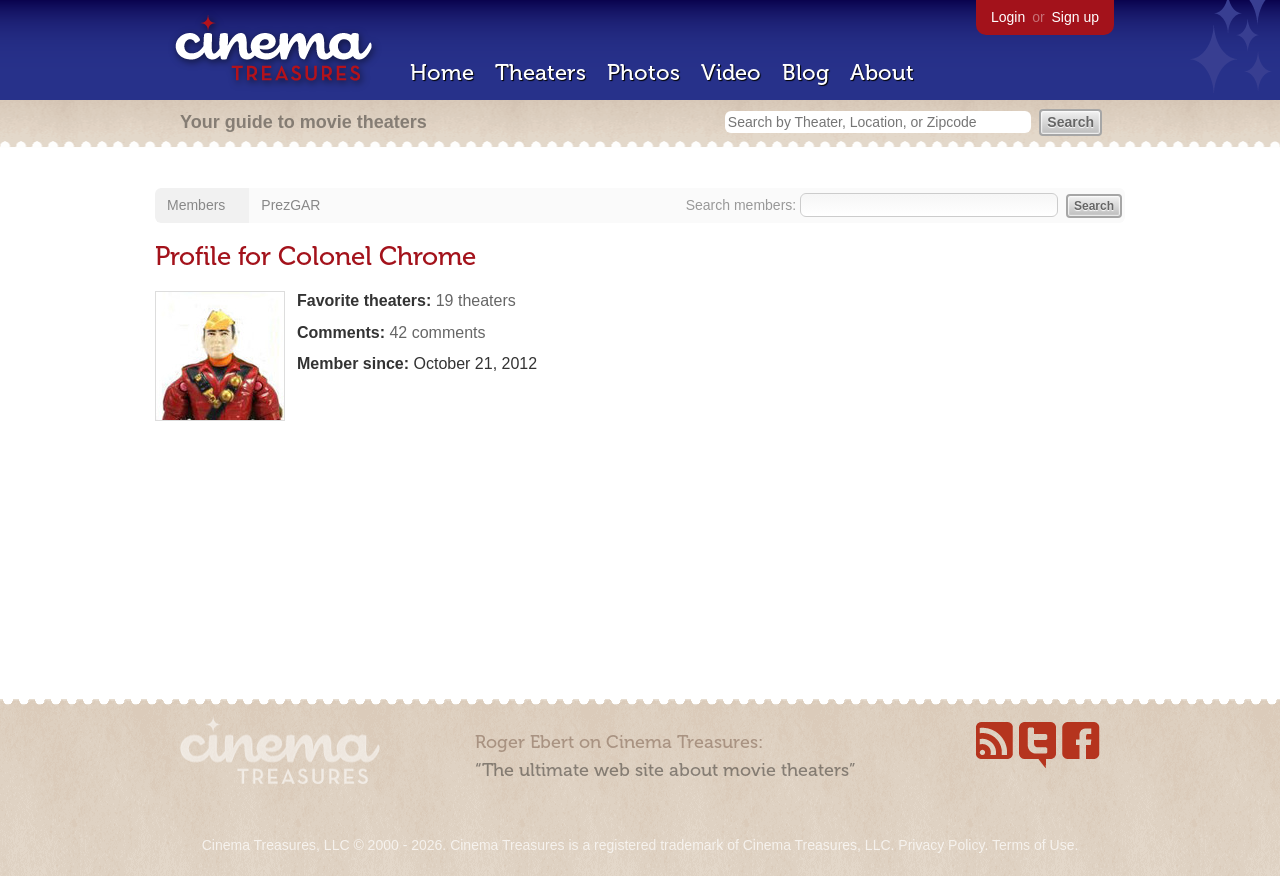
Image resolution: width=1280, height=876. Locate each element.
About (882, 72)
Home (442, 72)
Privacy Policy (941, 845)
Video (731, 72)
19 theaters (476, 300)
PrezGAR (290, 205)
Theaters (540, 72)
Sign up (1075, 17)
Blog (805, 72)
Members (196, 205)
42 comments (437, 332)
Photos (643, 72)
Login (1008, 17)
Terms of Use (1033, 845)
